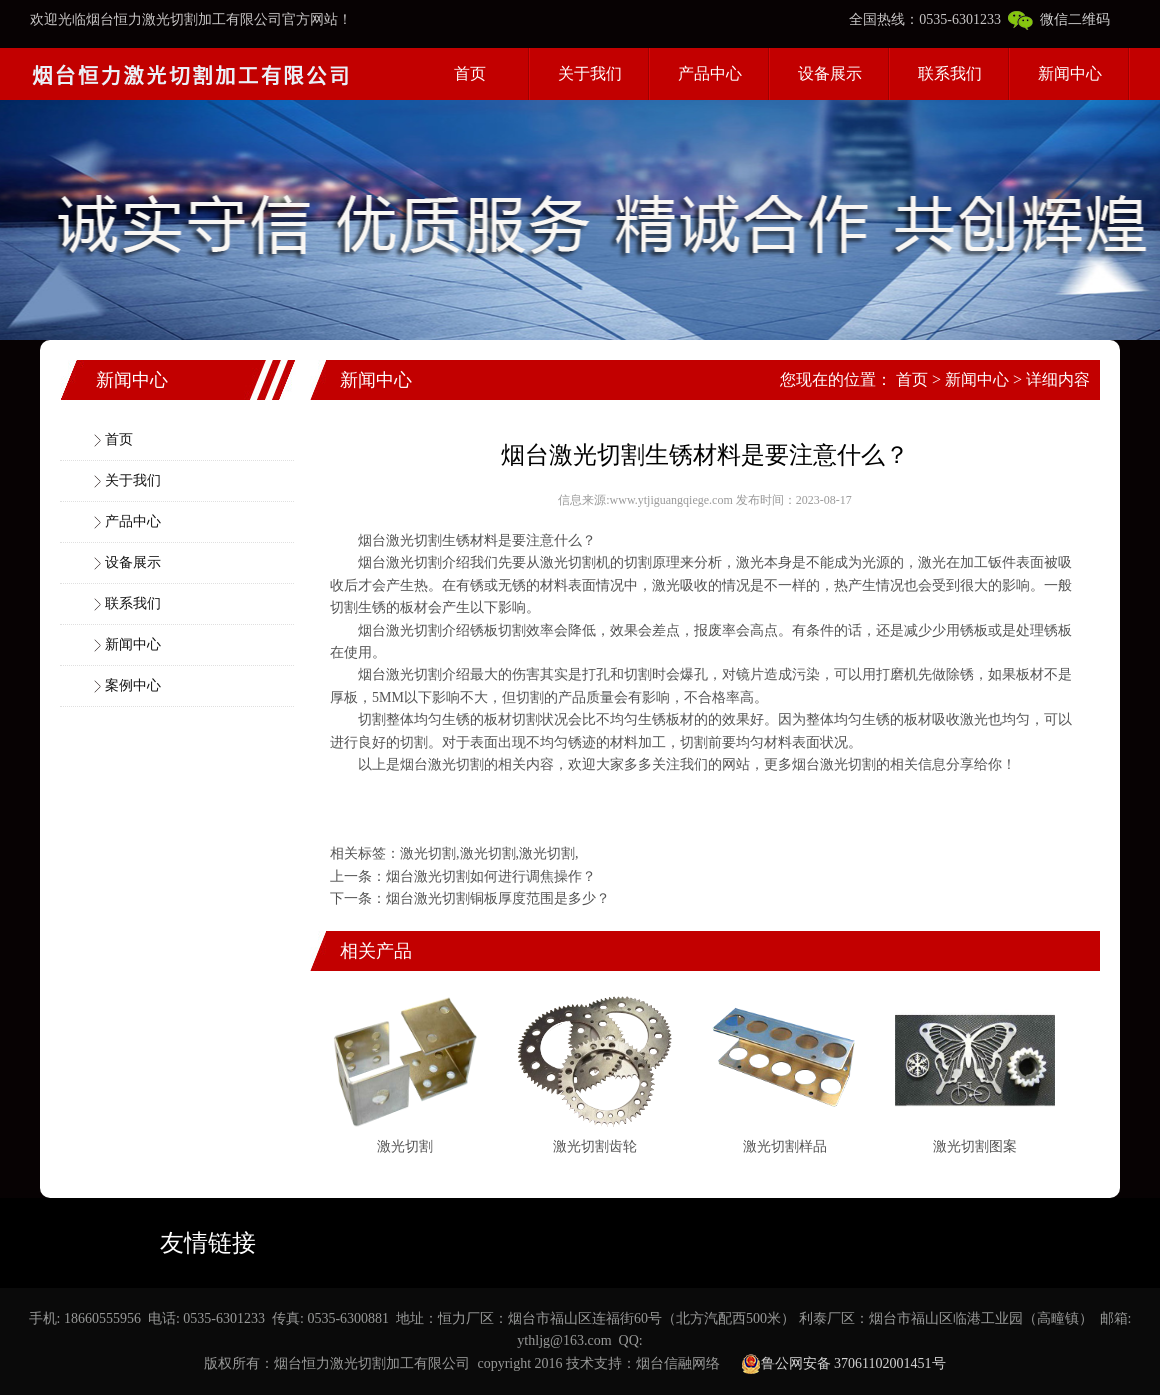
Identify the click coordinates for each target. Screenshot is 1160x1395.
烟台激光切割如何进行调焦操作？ (491, 876)
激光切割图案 (975, 1146)
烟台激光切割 (400, 540)
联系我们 (950, 73)
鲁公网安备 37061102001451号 (843, 1364)
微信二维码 (1059, 19)
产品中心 (710, 73)
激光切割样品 (785, 1146)
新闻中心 (1070, 73)
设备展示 (830, 73)
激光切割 (414, 562)
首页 (470, 73)
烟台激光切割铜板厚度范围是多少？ (498, 898)
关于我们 (590, 73)
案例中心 (133, 685)
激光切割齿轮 (595, 1146)
